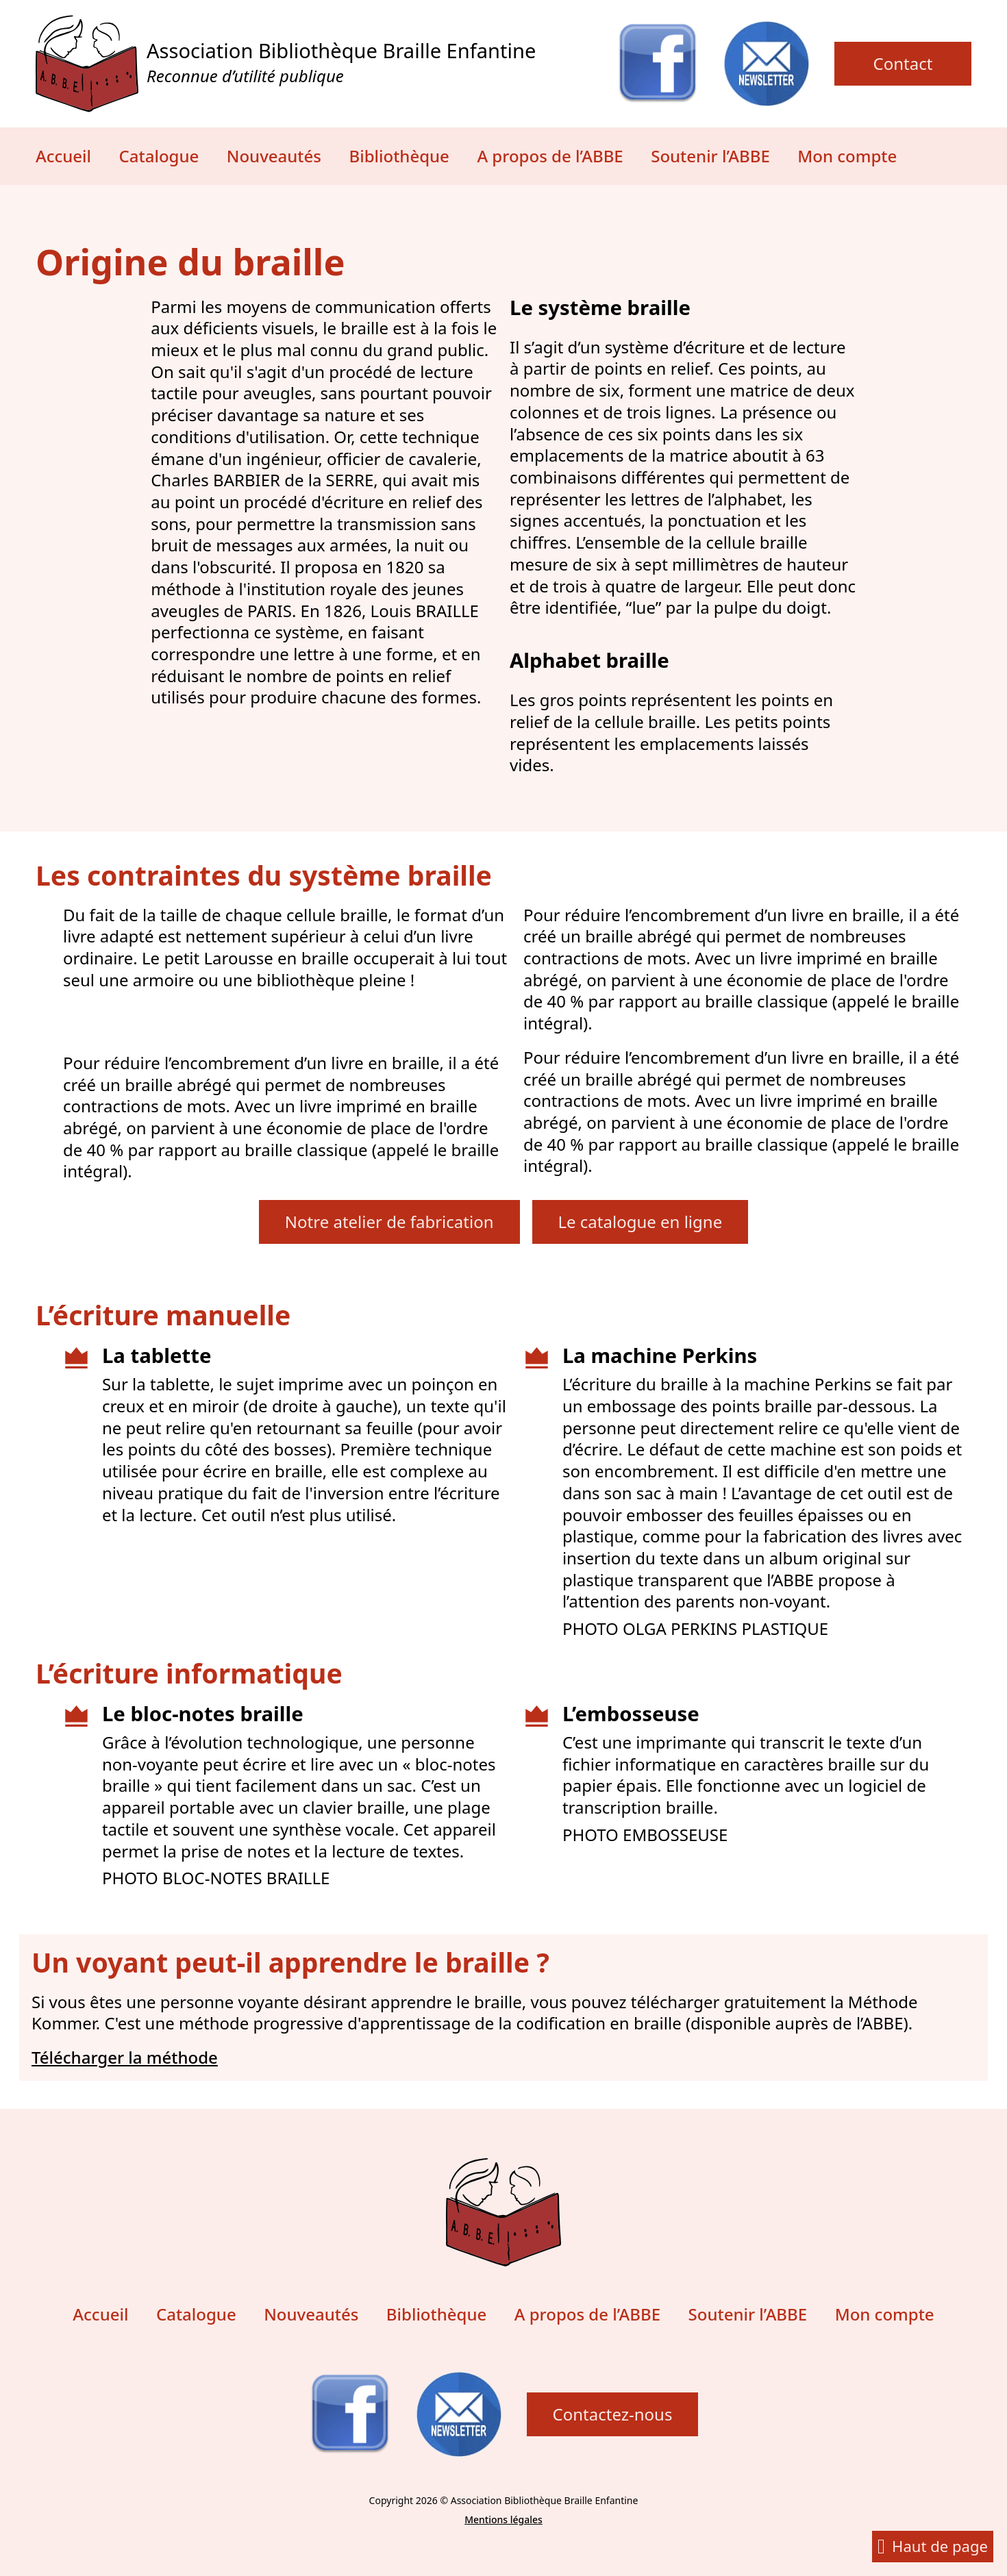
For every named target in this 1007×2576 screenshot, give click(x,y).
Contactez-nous (613, 2414)
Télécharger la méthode (125, 2057)
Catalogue (159, 156)
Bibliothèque (399, 156)
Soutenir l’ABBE (710, 156)
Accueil (63, 156)
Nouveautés (274, 156)
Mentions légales (503, 2519)
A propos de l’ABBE (550, 156)
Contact (903, 63)
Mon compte (847, 156)
